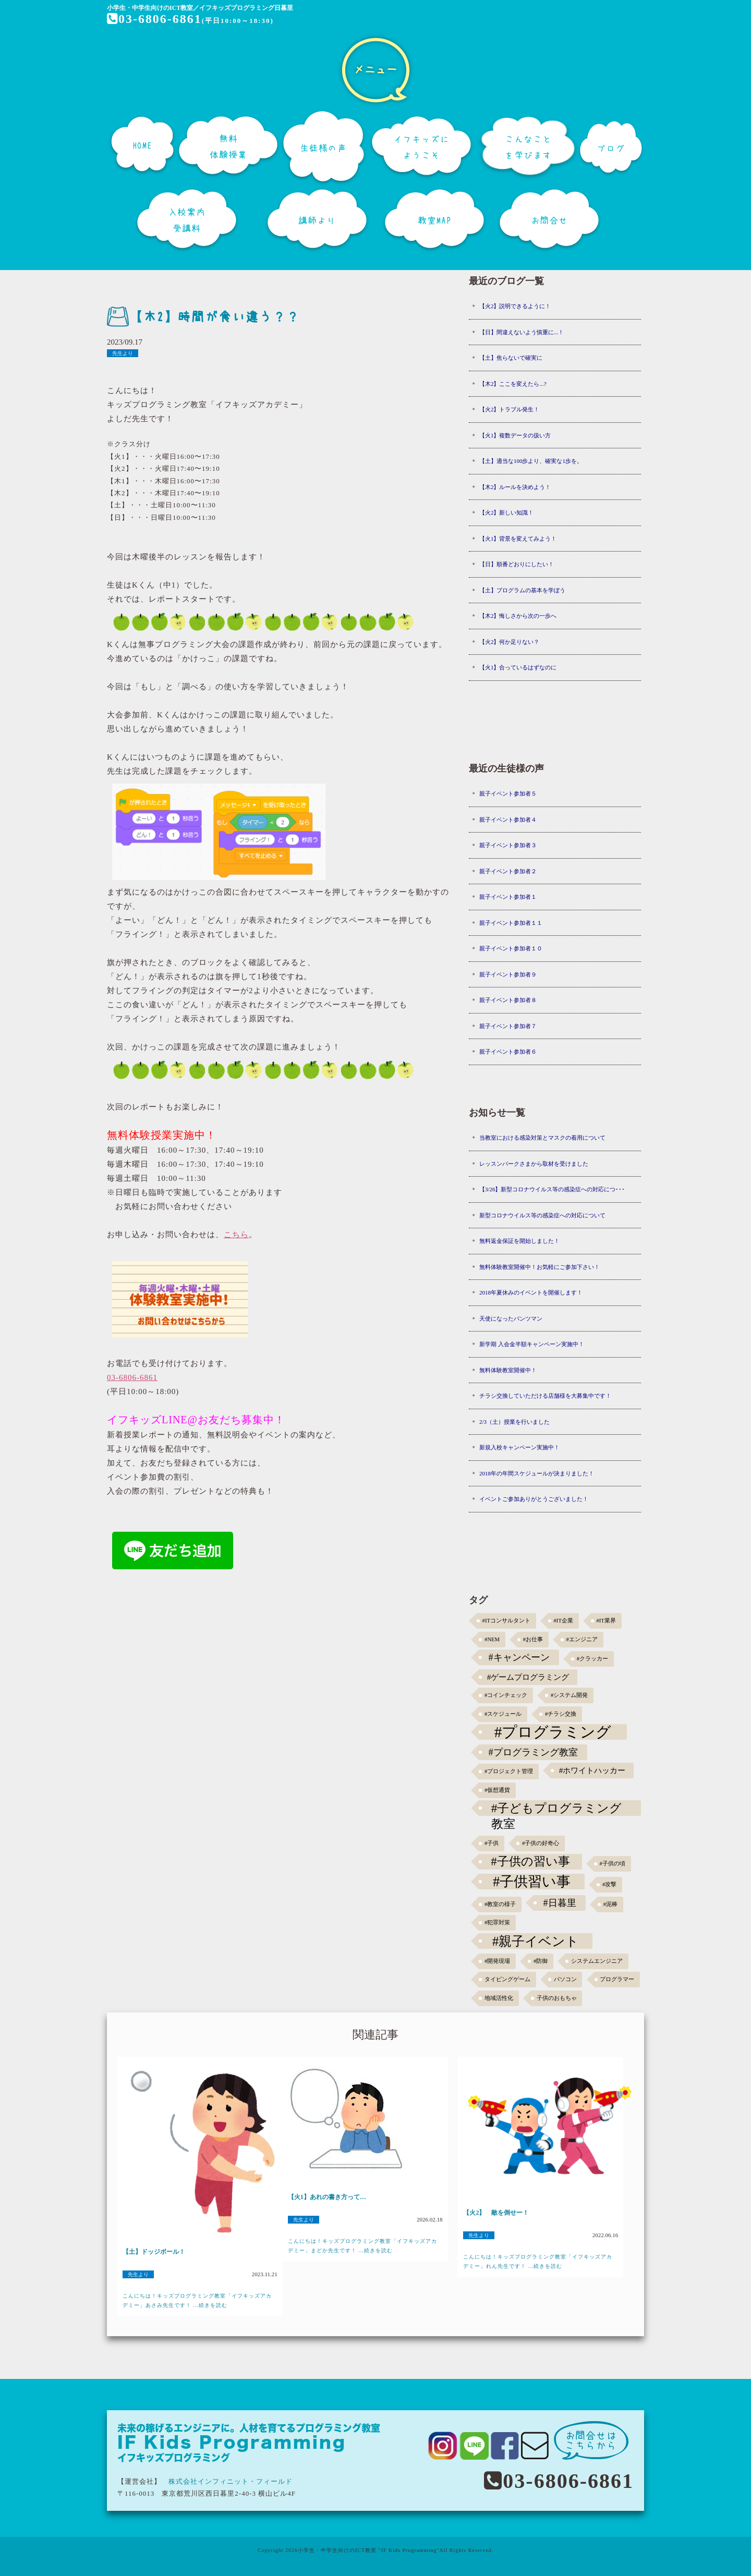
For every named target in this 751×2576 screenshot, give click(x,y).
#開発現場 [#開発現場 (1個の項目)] (497, 1961)
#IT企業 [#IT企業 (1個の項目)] (563, 1620)
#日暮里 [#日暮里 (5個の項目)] (559, 1903)
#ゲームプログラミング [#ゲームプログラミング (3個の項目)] (528, 1676)
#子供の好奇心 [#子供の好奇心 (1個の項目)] (540, 1843)
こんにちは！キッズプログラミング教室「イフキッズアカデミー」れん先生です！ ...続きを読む (537, 2261)
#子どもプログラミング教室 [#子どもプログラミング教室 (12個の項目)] (556, 1808)
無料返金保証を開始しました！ (519, 1241)
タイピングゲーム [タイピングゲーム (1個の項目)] (507, 1979)
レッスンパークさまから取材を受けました (533, 1164)
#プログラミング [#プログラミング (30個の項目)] (553, 1732)
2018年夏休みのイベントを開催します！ (531, 1292)
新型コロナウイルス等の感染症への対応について (542, 1215)
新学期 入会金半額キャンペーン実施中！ (531, 1344)
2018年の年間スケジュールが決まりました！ (536, 1473)
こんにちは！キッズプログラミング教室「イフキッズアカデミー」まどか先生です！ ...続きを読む (362, 2245)
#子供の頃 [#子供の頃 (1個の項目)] (612, 1863)
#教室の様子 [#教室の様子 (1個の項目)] (500, 1904)
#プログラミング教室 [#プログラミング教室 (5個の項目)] (533, 1752)
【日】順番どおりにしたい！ (516, 564)
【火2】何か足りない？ (509, 642)
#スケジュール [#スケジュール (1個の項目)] (503, 1714)
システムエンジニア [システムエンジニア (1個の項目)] (597, 1961)
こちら (236, 1234)
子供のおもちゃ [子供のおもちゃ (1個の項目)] (557, 1998)
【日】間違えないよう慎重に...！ (521, 332)
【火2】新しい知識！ (506, 512)
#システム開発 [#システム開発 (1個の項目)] (569, 1695)
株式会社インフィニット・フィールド (230, 2481)
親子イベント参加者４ (508, 819)
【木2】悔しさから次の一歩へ (518, 616)
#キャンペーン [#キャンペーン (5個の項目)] (519, 1657)
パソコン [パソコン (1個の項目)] (565, 1979)
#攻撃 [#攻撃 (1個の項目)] (609, 1884)
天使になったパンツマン (510, 1318)
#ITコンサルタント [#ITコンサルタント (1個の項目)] (506, 1620)
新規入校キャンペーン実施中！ (519, 1447)
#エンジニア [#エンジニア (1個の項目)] (582, 1639)
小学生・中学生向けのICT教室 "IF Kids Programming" (369, 2550)
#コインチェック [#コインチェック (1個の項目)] (505, 1695)
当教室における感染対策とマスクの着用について (542, 1137)
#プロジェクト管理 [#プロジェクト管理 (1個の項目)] (508, 1771)
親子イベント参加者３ (508, 845)
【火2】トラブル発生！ (509, 409)
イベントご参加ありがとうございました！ (533, 1499)
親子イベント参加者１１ (510, 923)
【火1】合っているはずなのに (518, 667)
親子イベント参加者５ (508, 793)
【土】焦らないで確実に (510, 358)
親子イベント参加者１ (508, 897)
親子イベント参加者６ (508, 1051)
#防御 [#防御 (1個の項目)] (541, 1961)
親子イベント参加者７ (508, 1026)
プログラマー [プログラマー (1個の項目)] (617, 1979)
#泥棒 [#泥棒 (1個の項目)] (610, 1904)
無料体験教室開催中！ (508, 1370)
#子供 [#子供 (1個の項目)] (491, 1843)
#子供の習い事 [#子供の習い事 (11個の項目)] (530, 1861)
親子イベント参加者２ (508, 871)
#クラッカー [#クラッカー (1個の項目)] (592, 1659)
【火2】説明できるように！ (515, 306)
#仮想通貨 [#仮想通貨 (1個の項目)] (497, 1790)
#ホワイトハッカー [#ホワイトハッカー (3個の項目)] (592, 1770)
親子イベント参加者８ (508, 1000)
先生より (122, 353)
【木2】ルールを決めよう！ (515, 487)
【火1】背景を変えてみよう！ (518, 538)
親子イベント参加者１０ (510, 948)
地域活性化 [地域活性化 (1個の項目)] (498, 1998)
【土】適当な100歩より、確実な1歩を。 (531, 461)
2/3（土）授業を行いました (514, 1422)
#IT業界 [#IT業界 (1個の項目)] (605, 1620)
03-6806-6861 (154, 19)
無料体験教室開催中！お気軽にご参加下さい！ (539, 1267)
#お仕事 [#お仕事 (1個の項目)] (533, 1639)
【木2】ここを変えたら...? (513, 384)
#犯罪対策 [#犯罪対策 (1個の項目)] (497, 1922)
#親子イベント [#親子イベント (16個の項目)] (535, 1941)
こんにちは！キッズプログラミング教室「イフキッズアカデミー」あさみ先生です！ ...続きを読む (197, 2300)
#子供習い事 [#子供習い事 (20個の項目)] (532, 1881)
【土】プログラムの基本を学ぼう (522, 590)
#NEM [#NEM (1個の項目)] (492, 1639)
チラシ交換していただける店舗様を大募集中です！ (545, 1396)
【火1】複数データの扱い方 (515, 435)
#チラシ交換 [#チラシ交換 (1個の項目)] (560, 1714)
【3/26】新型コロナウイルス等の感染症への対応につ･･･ (552, 1189)
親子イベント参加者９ (508, 974)
